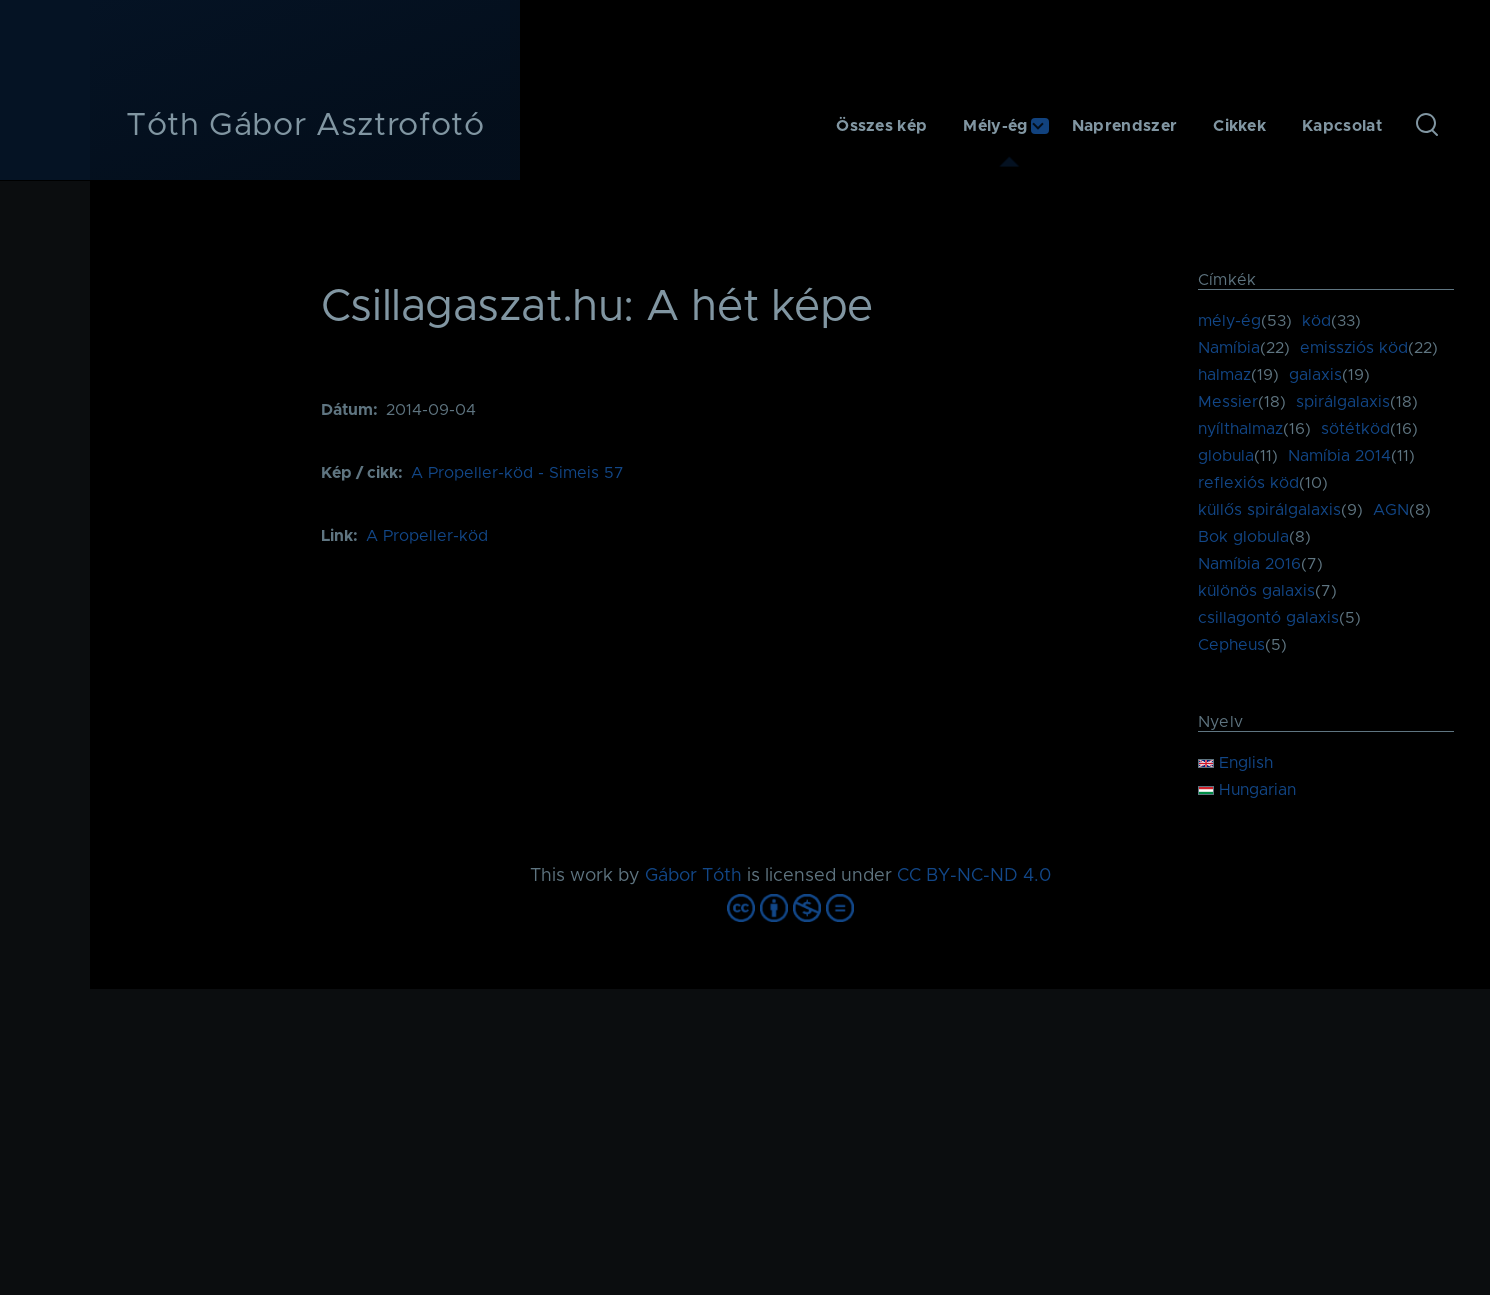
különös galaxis (1256, 591)
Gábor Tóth (693, 876)
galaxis (1315, 375)
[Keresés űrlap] (1427, 126)
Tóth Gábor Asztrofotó (305, 126)
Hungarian (1247, 790)
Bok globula (1243, 537)
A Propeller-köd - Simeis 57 (517, 473)
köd (1316, 321)
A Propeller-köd (427, 536)
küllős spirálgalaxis (1269, 510)
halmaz (1224, 375)
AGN (1391, 510)
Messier (1228, 402)
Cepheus (1231, 645)
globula (1226, 456)
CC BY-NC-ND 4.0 (974, 876)
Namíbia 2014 (1339, 456)
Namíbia (1229, 348)
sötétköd (1355, 429)
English (1235, 763)
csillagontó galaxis (1268, 618)
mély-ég (1229, 321)
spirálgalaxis (1343, 402)
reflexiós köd (1248, 483)
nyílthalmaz (1240, 429)
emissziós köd (1354, 348)
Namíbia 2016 (1249, 564)
